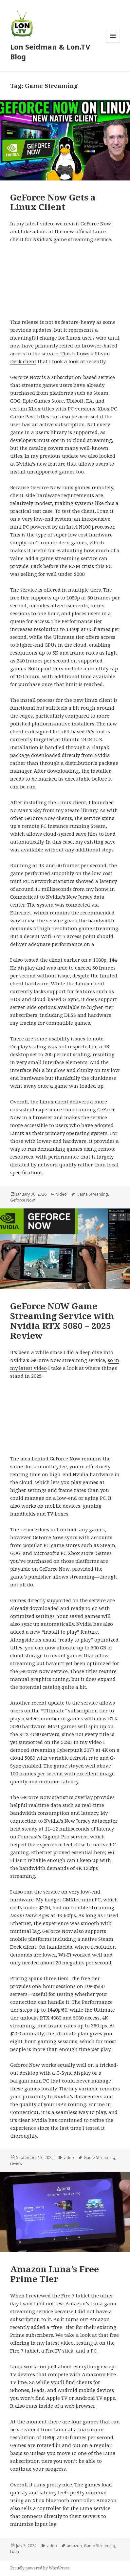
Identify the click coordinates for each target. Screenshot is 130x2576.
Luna (14, 2551)
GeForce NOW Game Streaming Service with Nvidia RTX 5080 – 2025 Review (62, 1320)
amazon (74, 2545)
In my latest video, (32, 223)
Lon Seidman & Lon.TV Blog (50, 51)
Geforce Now (22, 1200)
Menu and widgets (113, 42)
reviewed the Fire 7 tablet (59, 2295)
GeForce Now (96, 223)
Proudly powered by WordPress (40, 2568)
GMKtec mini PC (82, 1899)
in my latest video (52, 2342)
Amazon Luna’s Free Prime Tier (54, 2274)
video (61, 1194)
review (16, 2163)
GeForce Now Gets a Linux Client (53, 202)
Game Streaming (92, 1194)
